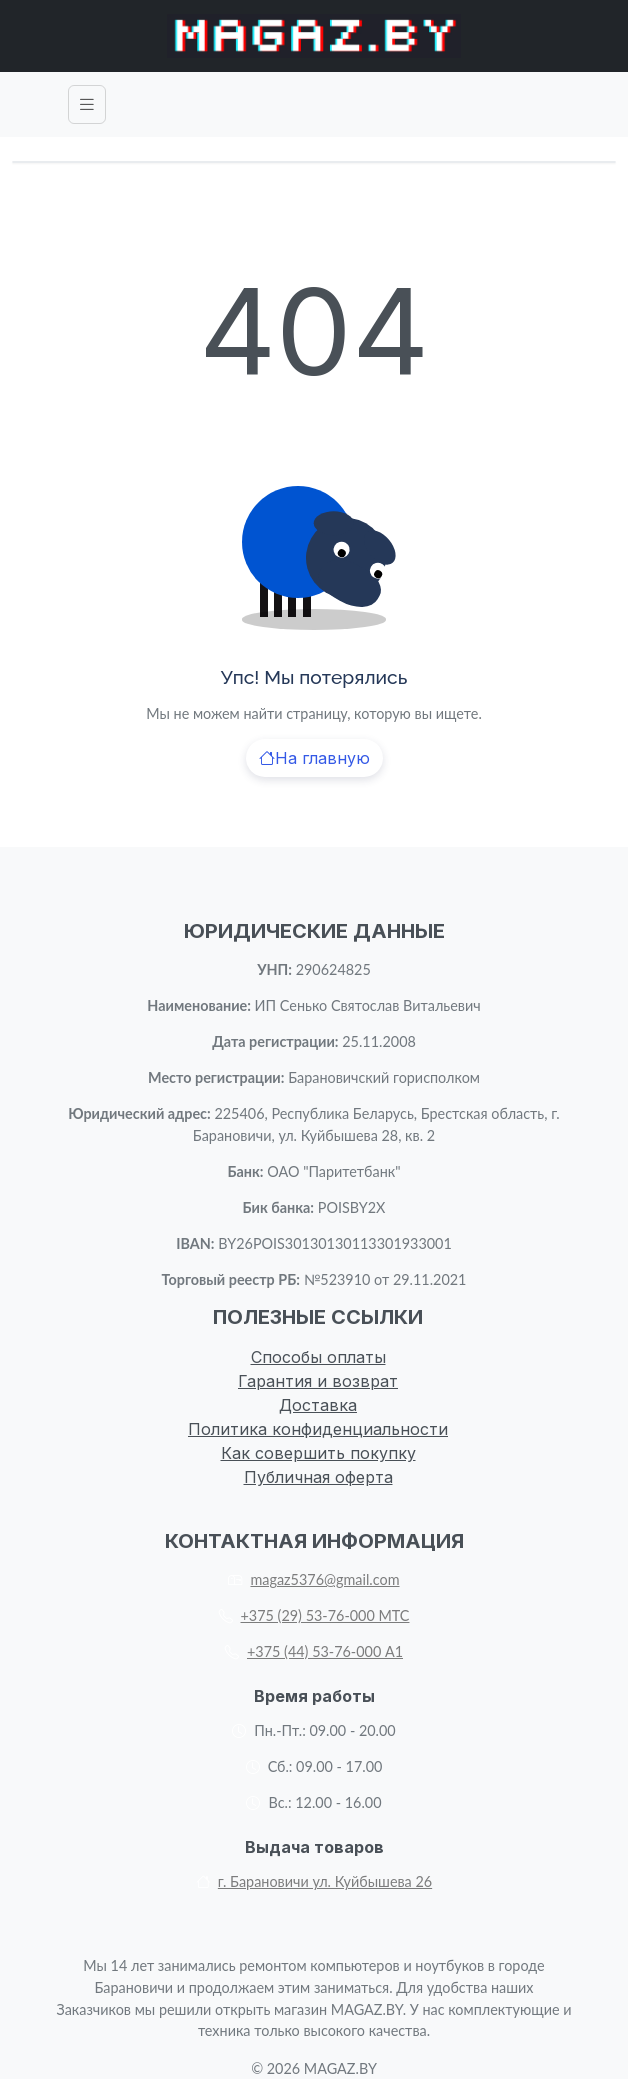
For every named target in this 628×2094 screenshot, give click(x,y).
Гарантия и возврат (318, 1381)
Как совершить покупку (318, 1453)
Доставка (318, 1405)
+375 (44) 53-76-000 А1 (314, 1651)
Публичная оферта (318, 1477)
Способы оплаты (318, 1357)
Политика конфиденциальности (318, 1429)
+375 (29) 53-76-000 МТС (314, 1615)
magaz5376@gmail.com (313, 1579)
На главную (314, 758)
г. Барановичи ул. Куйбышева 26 (314, 1881)
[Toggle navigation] (87, 104)
